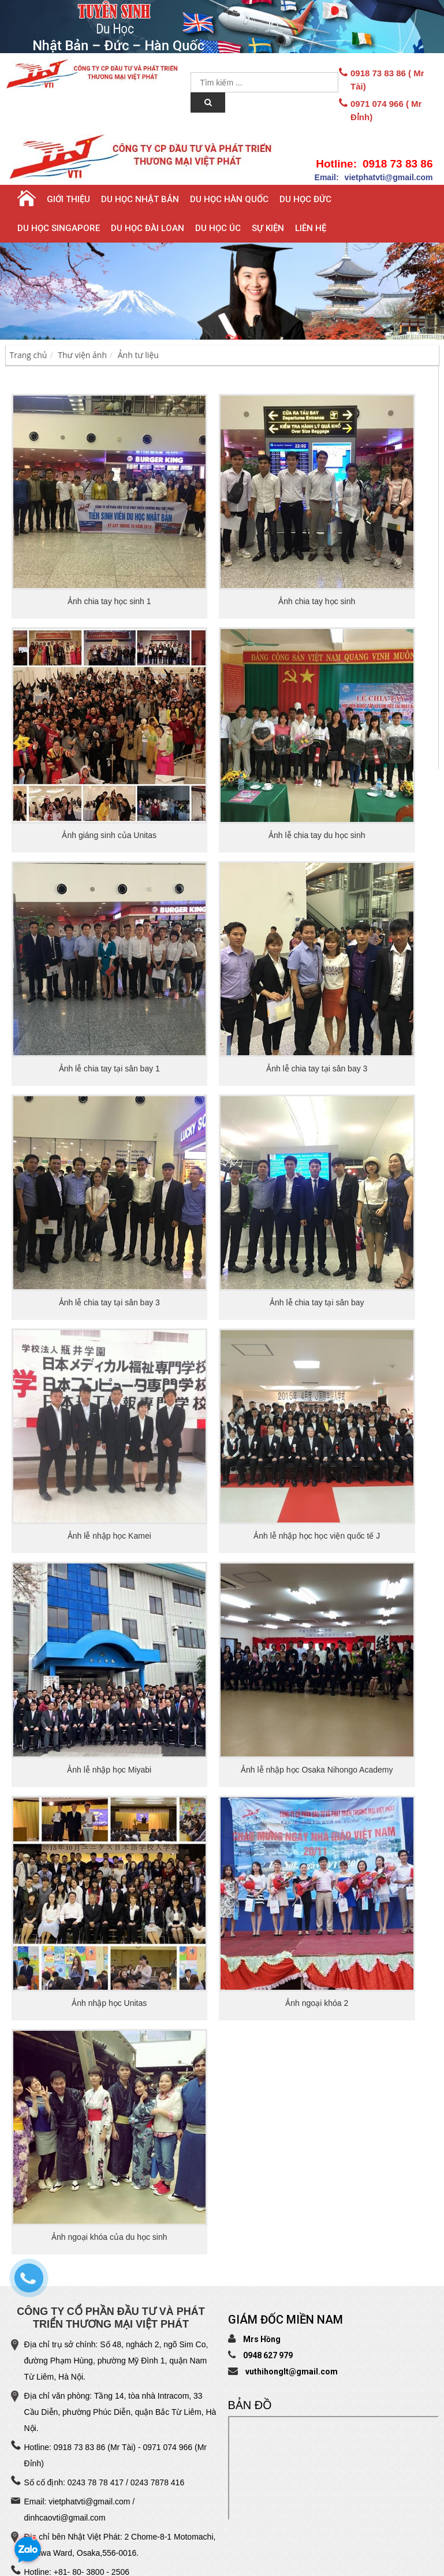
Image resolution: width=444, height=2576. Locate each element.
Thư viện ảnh (82, 354)
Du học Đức (305, 199)
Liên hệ (310, 228)
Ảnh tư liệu (138, 354)
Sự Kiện (268, 228)
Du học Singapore (58, 228)
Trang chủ (28, 354)
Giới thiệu (68, 199)
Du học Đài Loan (147, 228)
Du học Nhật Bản (140, 199)
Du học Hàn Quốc (229, 199)
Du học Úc (218, 228)
